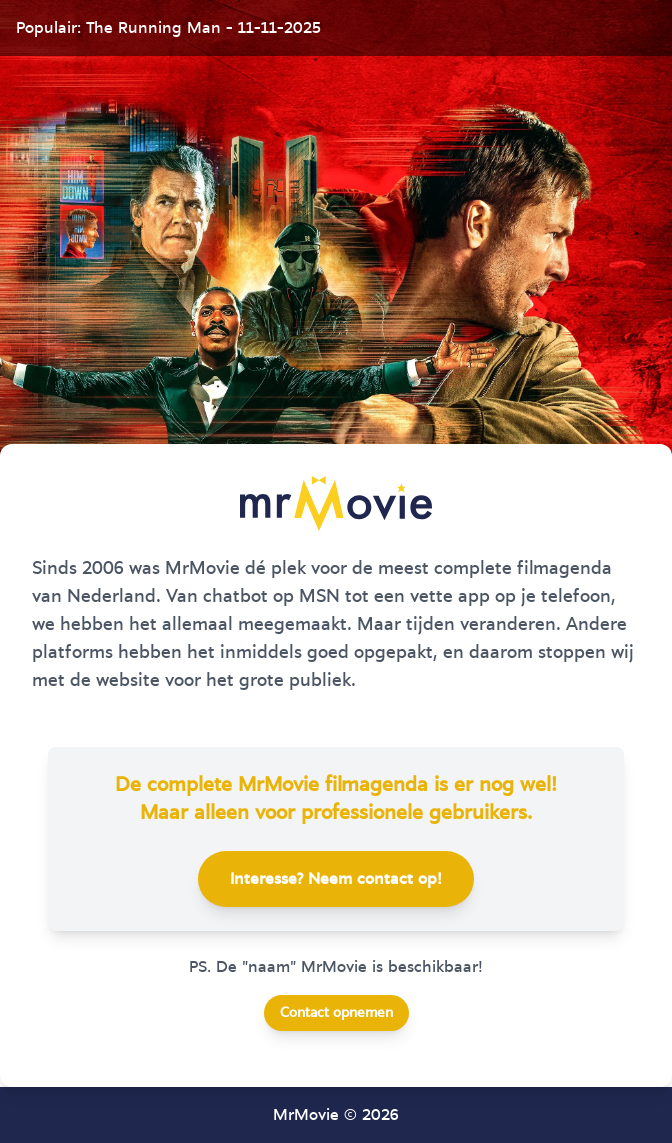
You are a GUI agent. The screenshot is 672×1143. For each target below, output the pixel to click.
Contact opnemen (336, 1013)
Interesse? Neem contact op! (336, 879)
